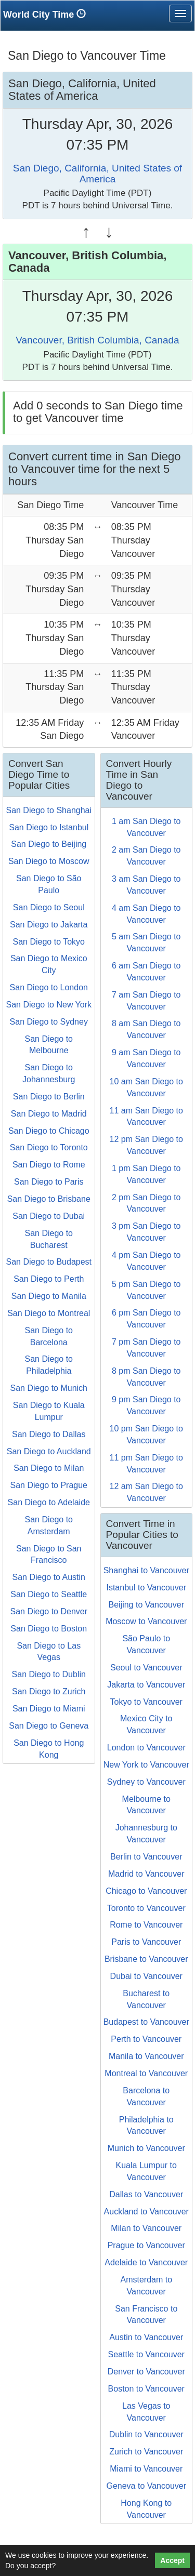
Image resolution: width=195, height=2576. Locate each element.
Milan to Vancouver (146, 2228)
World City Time (47, 14)
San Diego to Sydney (49, 1021)
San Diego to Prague (48, 1485)
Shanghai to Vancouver (146, 1570)
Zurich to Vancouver (146, 2451)
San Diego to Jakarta (48, 924)
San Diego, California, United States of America (97, 173)
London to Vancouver (146, 1747)
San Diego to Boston (48, 1628)
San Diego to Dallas (48, 1434)
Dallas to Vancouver (146, 2194)
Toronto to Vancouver (146, 1908)
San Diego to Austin (48, 1577)
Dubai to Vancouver (146, 1976)
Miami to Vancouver (146, 2468)
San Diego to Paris (48, 1181)
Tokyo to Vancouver (146, 1701)
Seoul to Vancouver (146, 1667)
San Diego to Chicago (48, 1130)
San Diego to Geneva (48, 1725)
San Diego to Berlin (49, 1096)
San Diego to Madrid (49, 1113)
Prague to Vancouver (146, 2245)
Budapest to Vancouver (146, 2021)
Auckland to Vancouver (146, 2211)
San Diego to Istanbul (48, 827)
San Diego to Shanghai (49, 810)
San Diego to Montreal (48, 1313)
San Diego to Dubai (48, 1216)
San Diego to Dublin (49, 1674)
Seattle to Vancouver (146, 2354)
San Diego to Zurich (48, 1691)
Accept (172, 2560)
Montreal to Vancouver (146, 2073)
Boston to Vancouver (146, 2388)
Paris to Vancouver (146, 1941)
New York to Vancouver (146, 1764)
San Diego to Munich (48, 1388)
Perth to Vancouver (146, 2039)
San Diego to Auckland (49, 1451)
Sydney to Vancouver (146, 1781)
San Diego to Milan (49, 1468)
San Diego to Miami (48, 1708)
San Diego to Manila (48, 1296)
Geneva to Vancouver (146, 2485)
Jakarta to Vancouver (146, 1684)
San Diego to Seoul (49, 907)
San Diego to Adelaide (49, 1502)
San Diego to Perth (49, 1278)
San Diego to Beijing (48, 844)
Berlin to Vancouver (146, 1856)
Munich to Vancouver (146, 2148)
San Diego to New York (49, 1004)
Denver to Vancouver (146, 2371)
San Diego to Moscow (48, 861)
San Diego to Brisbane (48, 1198)
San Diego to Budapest (49, 1261)
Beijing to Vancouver (146, 1604)
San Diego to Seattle (48, 1594)
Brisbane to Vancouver (146, 1959)
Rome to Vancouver (146, 1924)
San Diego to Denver (48, 1611)
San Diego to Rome (48, 1164)
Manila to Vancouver (146, 2056)
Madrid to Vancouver (146, 1873)
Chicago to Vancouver (146, 1891)
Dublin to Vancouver (146, 2434)
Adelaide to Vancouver (146, 2262)
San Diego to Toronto (49, 1147)
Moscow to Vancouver (146, 1621)
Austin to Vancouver (146, 2337)
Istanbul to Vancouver (146, 1587)
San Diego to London (49, 987)
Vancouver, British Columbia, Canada (97, 340)
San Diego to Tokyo (49, 941)
